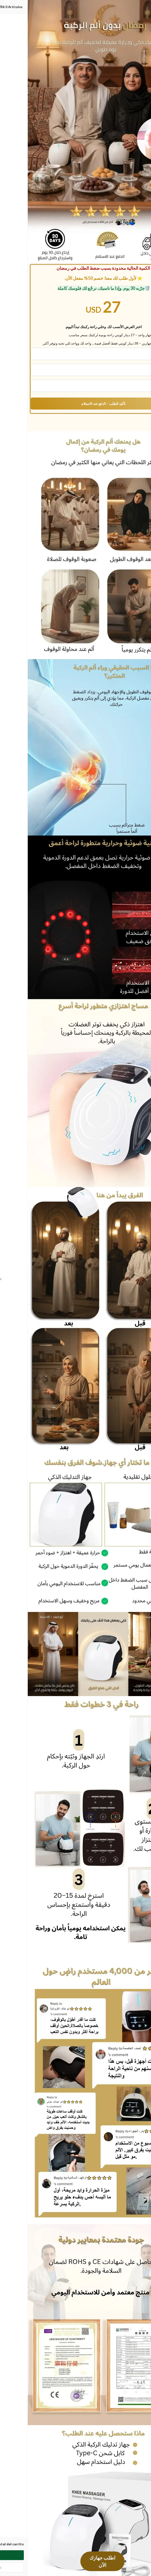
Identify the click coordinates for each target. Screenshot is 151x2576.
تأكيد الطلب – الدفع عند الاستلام (76, 403)
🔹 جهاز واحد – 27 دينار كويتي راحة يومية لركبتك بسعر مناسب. (85, 335)
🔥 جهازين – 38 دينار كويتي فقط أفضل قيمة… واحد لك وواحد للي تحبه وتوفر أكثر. (71, 343)
